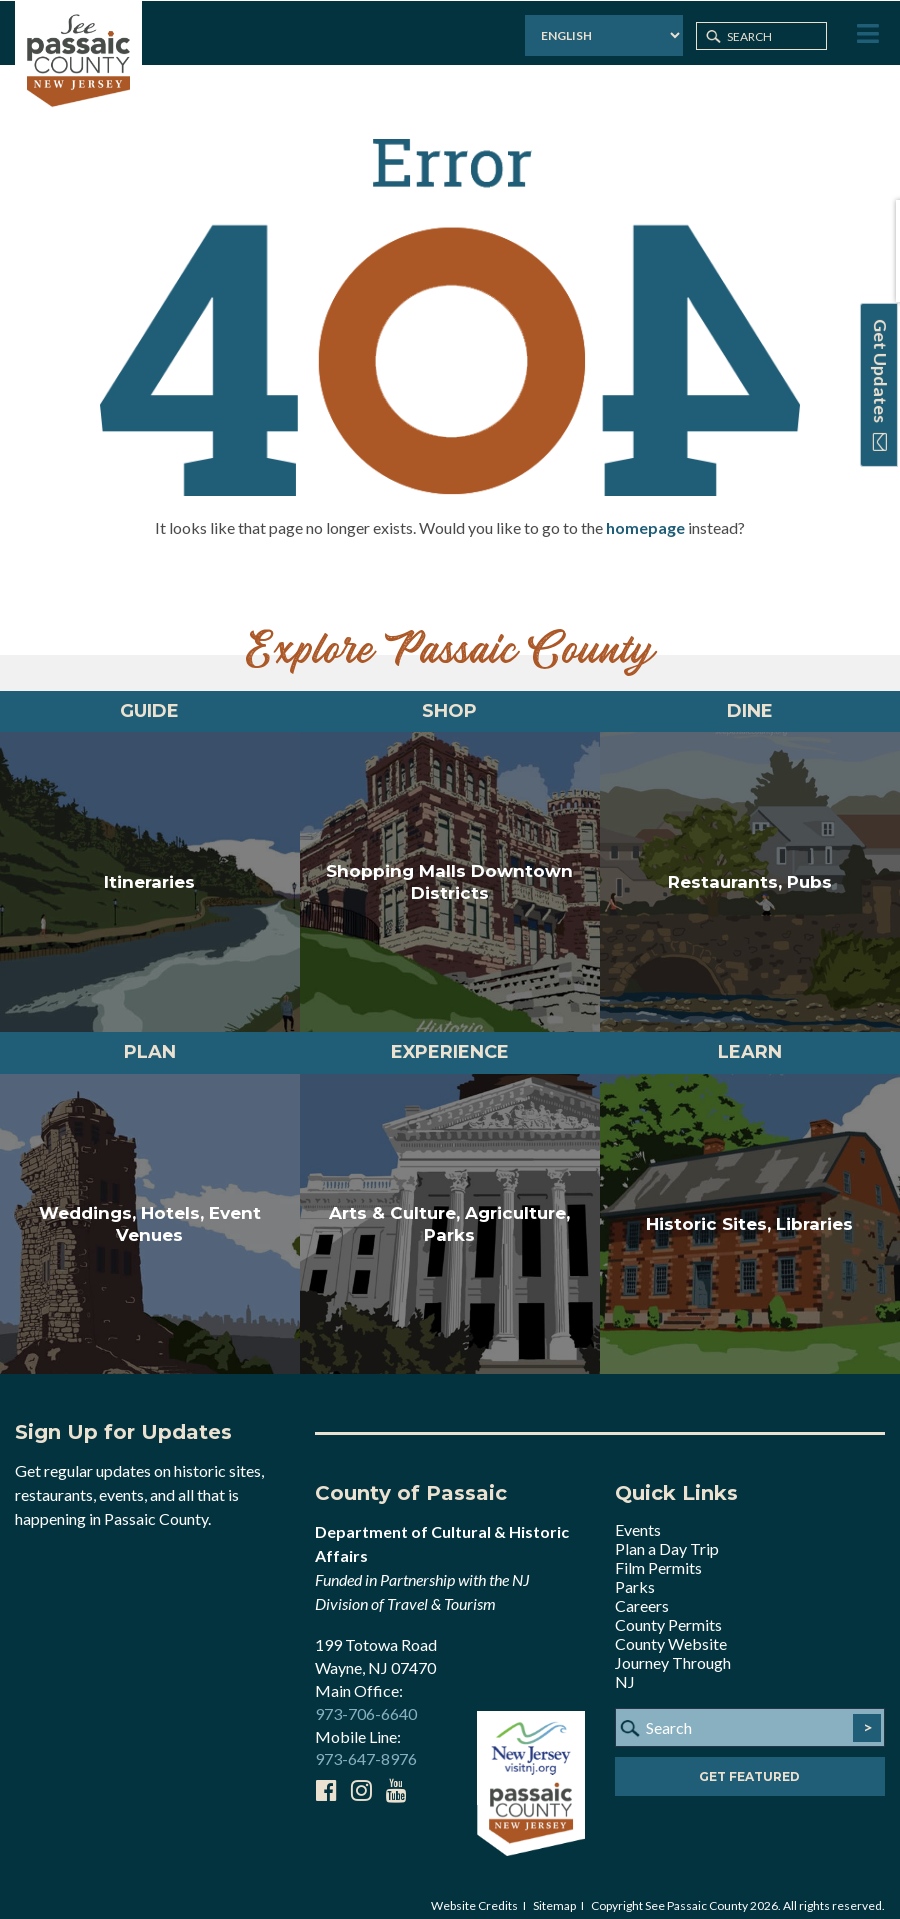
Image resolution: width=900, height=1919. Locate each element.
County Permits (668, 1610)
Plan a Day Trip (667, 1534)
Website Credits (474, 1890)
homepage (645, 512)
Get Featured (749, 1762)
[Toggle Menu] (866, 33)
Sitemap (554, 1890)
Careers (642, 1591)
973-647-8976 (366, 1744)
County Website (671, 1629)
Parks (635, 1572)
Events (638, 1515)
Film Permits (658, 1553)
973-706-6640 (366, 1698)
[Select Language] (602, 34)
